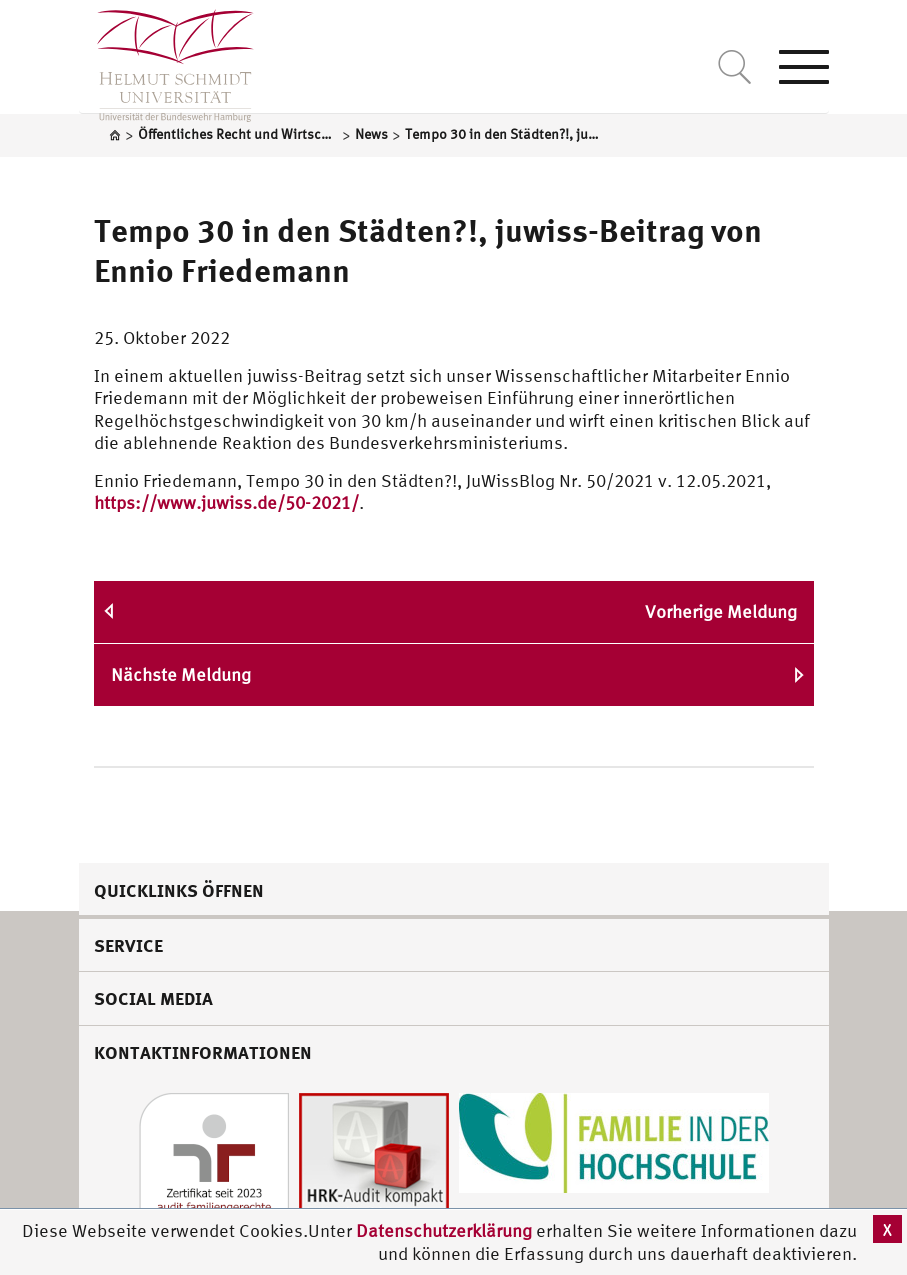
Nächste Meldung (181, 674)
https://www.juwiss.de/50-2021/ (226, 502)
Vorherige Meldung (721, 611)
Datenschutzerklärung (444, 1230)
